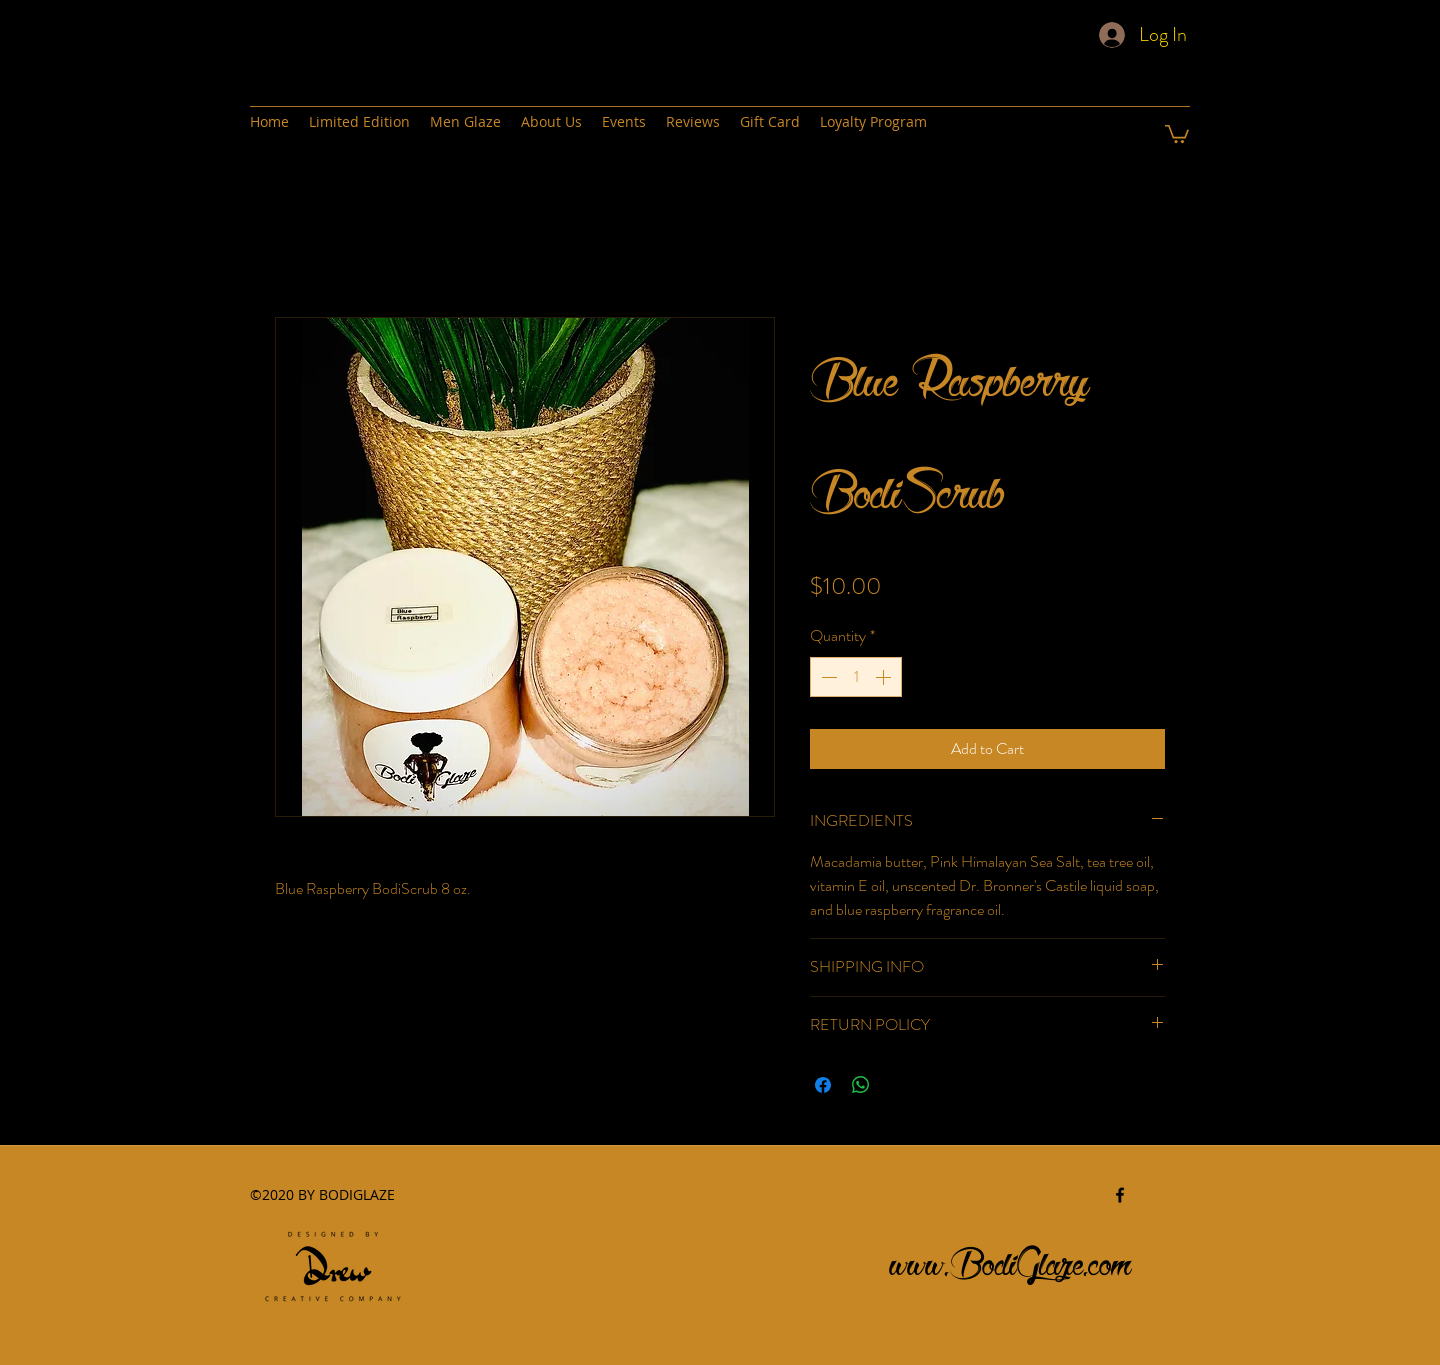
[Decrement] (827, 677)
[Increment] (885, 677)
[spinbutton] (856, 677)
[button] (1177, 133)
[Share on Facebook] (823, 1085)
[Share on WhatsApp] (861, 1085)
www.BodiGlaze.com (1011, 1258)
